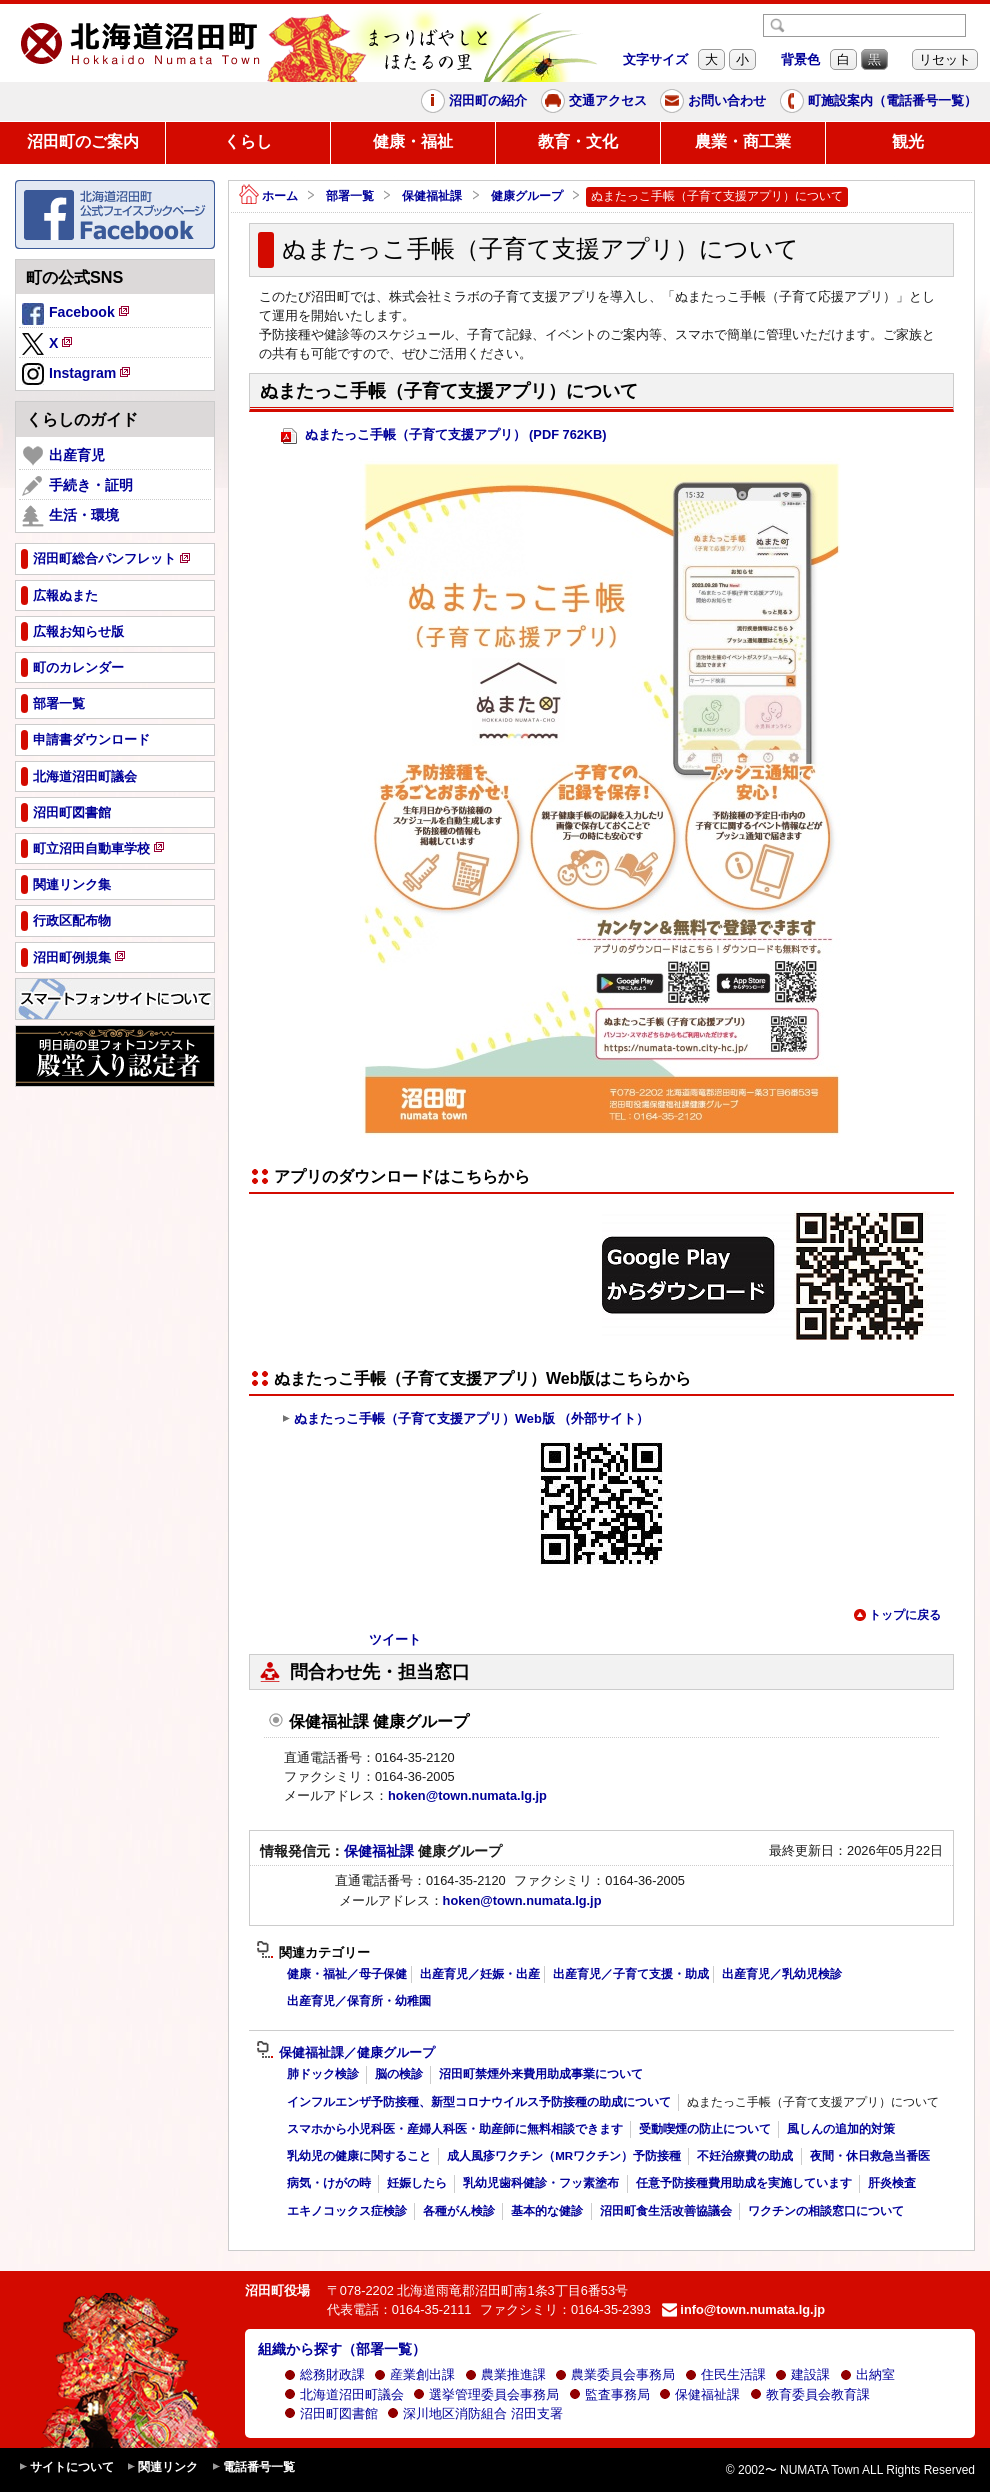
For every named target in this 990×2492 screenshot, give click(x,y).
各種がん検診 (459, 2211)
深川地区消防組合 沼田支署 (475, 2413)
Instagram (77, 375)
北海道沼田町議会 (344, 2394)
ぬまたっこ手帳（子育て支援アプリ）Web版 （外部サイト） (465, 1419)
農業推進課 (505, 2374)
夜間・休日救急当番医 (870, 2156)
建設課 (802, 2374)
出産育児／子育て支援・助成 (631, 1974)
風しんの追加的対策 (841, 2129)
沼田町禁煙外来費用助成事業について (541, 2074)
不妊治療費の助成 (745, 2156)
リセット (945, 59)
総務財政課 (324, 2374)
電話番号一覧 (253, 2467)
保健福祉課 (432, 196)
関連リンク (162, 2467)
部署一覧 (350, 196)
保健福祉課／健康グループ (345, 2053)
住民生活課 (725, 2374)
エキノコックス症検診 (347, 2211)
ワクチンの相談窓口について (826, 2211)
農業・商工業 (743, 141)
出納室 (867, 2374)
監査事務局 (609, 2394)
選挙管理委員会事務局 (486, 2394)
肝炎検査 (892, 2183)
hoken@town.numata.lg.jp (467, 1795)
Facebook (77, 315)
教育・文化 (578, 141)
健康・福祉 (413, 141)
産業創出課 (414, 2374)
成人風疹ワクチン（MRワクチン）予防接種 (564, 2156)
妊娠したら (417, 2183)
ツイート (395, 1639)
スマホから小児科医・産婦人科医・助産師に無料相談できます (455, 2129)
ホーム (268, 196)
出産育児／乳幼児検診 (782, 1974)
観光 (908, 141)
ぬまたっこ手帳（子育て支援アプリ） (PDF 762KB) (444, 435)
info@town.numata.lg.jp (743, 2309)
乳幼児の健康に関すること (359, 2156)
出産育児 (63, 456)
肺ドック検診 (323, 2074)
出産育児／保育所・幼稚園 (359, 2001)
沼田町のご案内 (83, 141)
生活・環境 (70, 516)
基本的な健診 (547, 2211)
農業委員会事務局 (615, 2374)
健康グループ (527, 196)
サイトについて (66, 2467)
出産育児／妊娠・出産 (480, 1974)
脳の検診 (399, 2074)
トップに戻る (897, 1615)
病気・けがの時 (329, 2183)
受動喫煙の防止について (705, 2129)
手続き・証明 (77, 486)
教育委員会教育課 (810, 2394)
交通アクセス (594, 101)
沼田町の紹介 (474, 101)
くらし (248, 141)
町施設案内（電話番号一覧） (878, 101)
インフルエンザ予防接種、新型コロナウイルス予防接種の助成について (479, 2102)
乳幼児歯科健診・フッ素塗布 (541, 2183)
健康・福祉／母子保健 (347, 1974)
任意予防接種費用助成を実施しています (744, 2183)
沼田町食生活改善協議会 (666, 2211)
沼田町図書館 (331, 2413)
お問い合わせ (713, 101)
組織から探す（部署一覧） (342, 2349)
